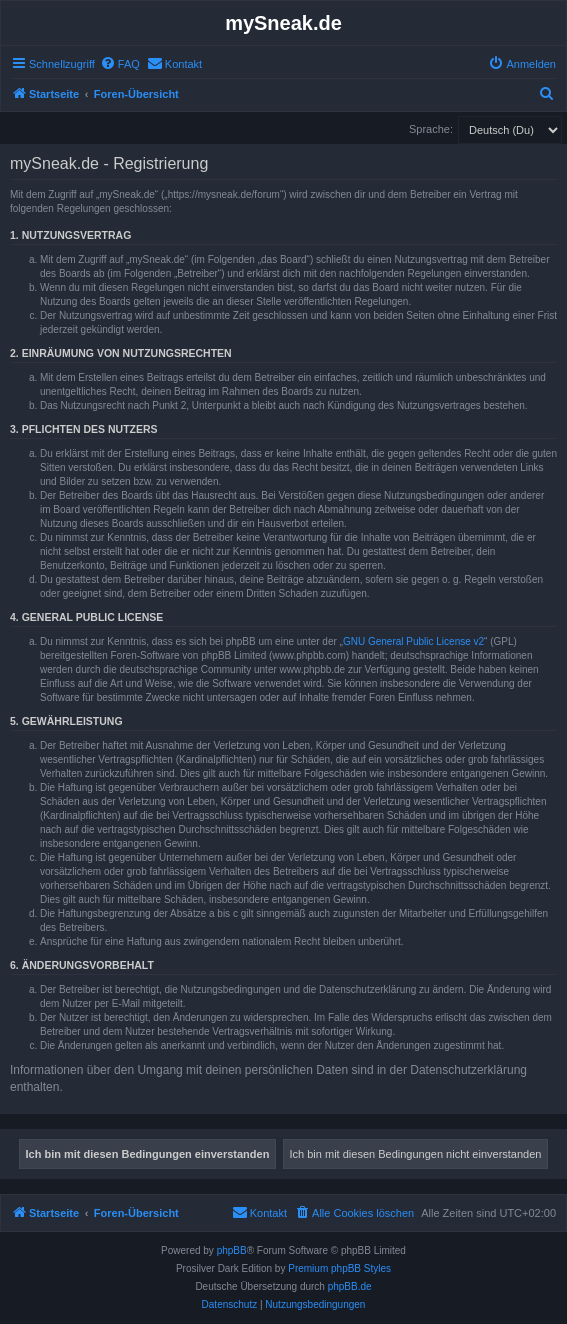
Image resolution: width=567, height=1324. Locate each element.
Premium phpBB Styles (339, 1268)
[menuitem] (120, 64)
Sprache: (431, 129)
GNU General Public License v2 (413, 641)
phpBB (232, 1250)
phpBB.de (350, 1286)
